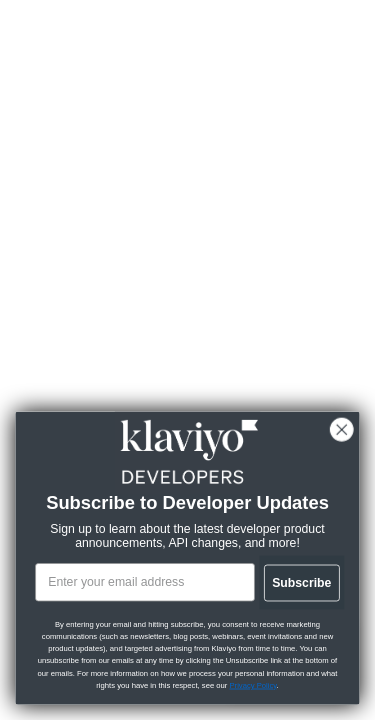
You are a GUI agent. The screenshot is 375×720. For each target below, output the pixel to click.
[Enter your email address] (143, 582)
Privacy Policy (252, 685)
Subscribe (300, 582)
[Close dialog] (341, 430)
